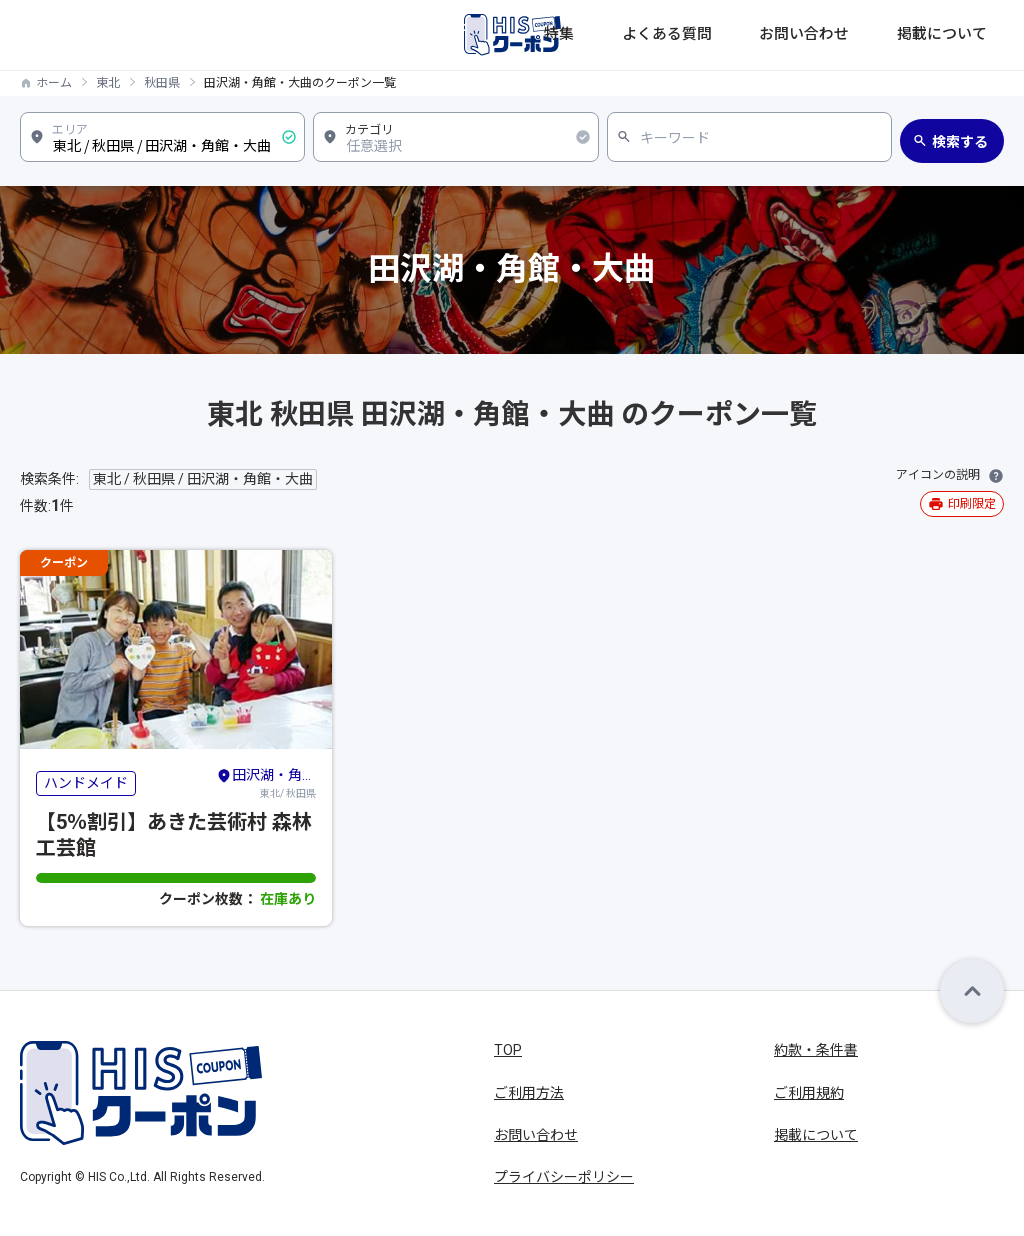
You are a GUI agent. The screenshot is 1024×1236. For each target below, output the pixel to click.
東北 (108, 83)
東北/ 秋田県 (266, 782)
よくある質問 (746, 35)
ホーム (54, 83)
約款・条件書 (816, 1050)
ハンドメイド (86, 783)
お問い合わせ (854, 35)
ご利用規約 (809, 1093)
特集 (666, 35)
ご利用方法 (529, 1093)
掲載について (962, 35)
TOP (508, 1050)
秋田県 (162, 83)
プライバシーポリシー (564, 1177)
